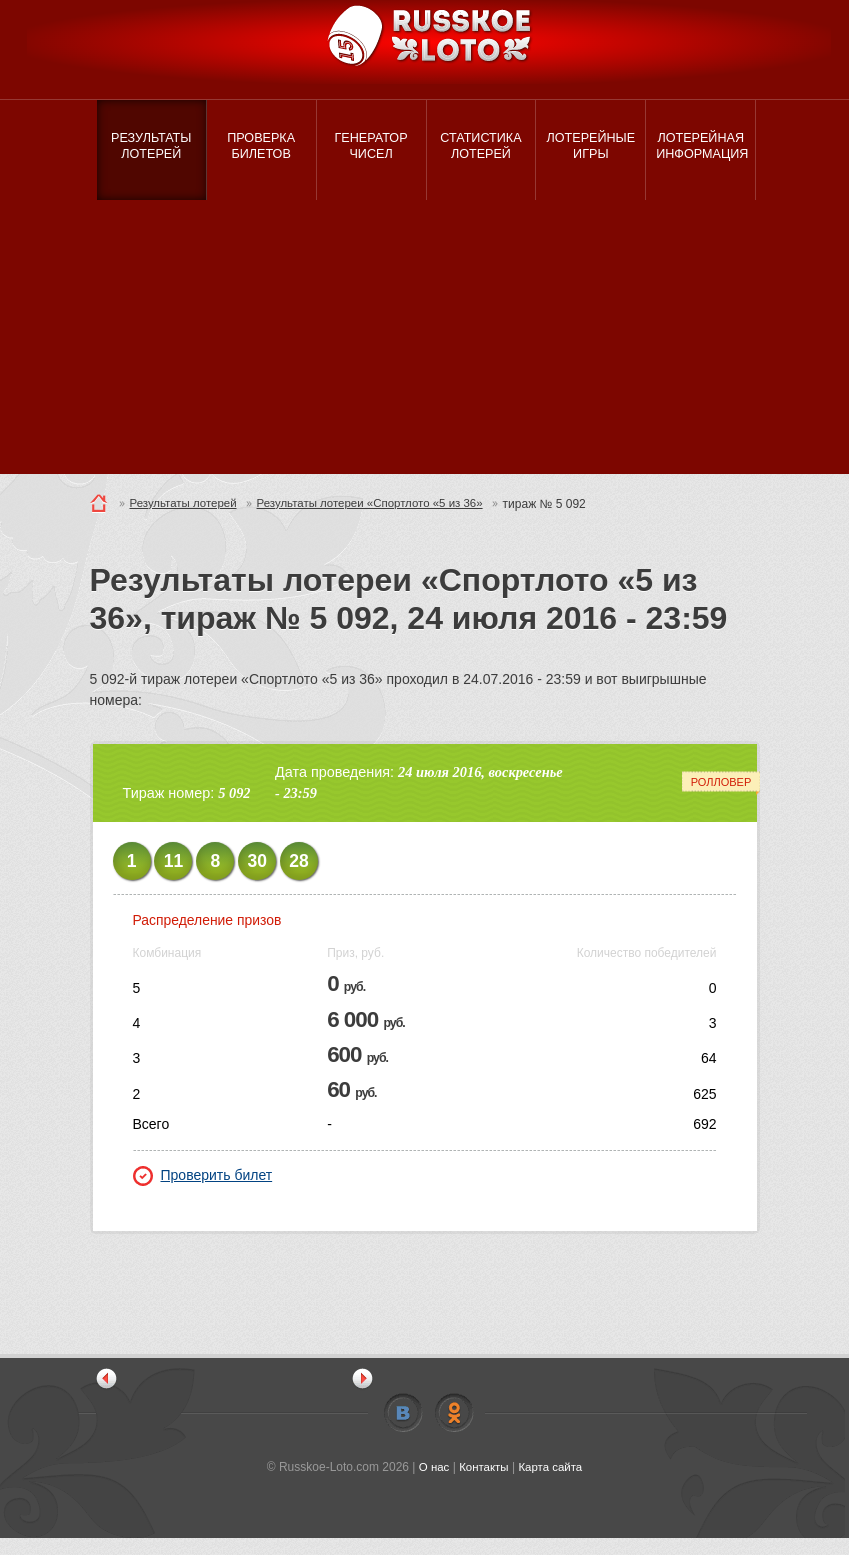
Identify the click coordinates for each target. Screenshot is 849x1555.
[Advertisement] (424, 350)
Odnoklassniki (454, 1430)
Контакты (483, 1484)
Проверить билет (203, 1192)
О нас (431, 1484)
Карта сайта (552, 1484)
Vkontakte (403, 1430)
